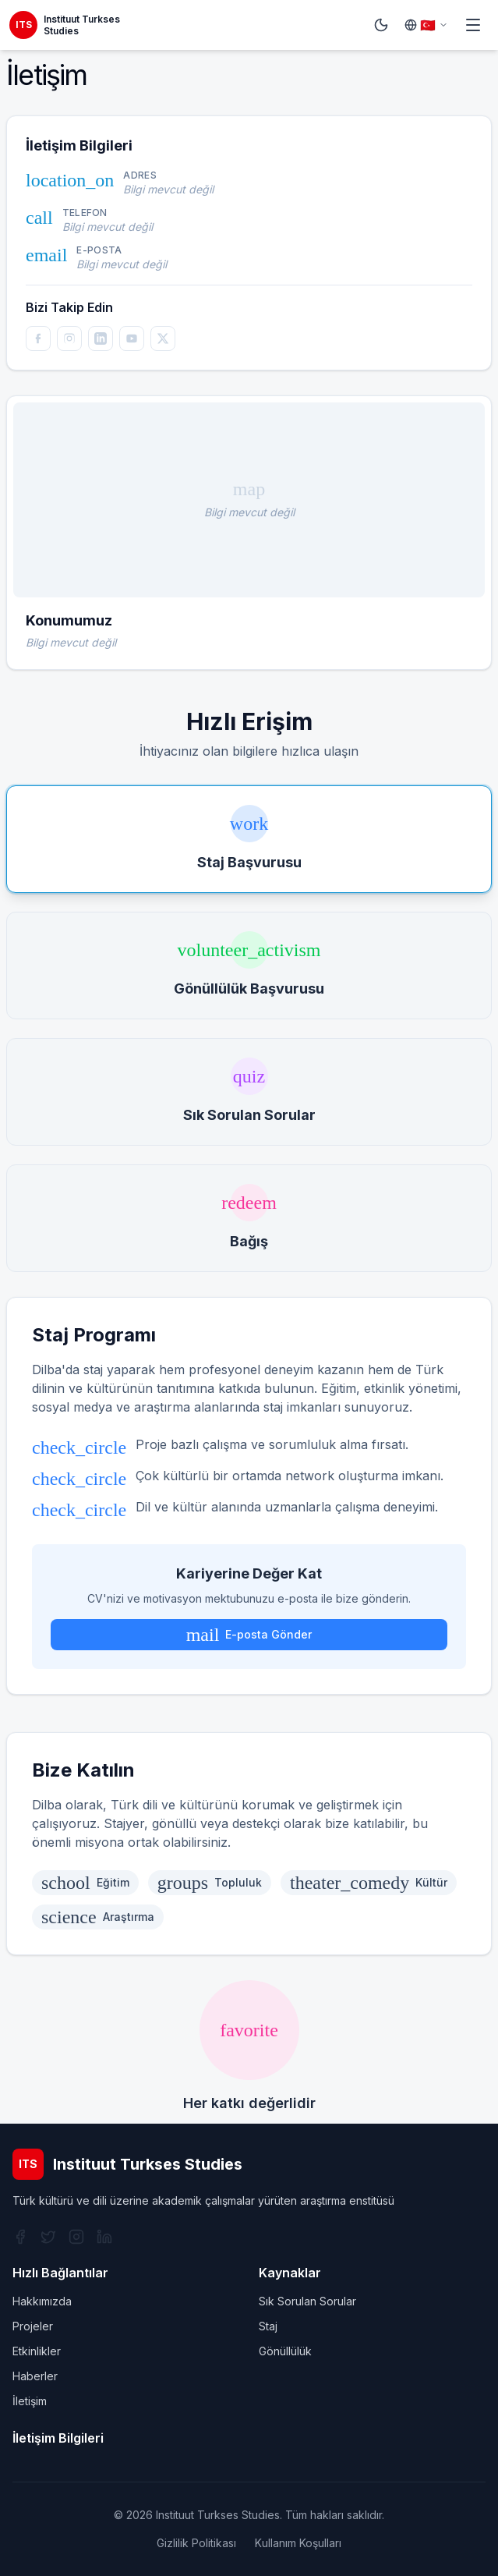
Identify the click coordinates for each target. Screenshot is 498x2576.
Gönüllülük (285, 2351)
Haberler (35, 2376)
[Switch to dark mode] (381, 25)
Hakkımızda (42, 2301)
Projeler (32, 2326)
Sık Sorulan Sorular (307, 2301)
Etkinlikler (36, 2351)
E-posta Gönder (249, 1635)
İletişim (29, 2401)
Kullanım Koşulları (298, 2542)
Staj (268, 2326)
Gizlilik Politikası (196, 2542)
